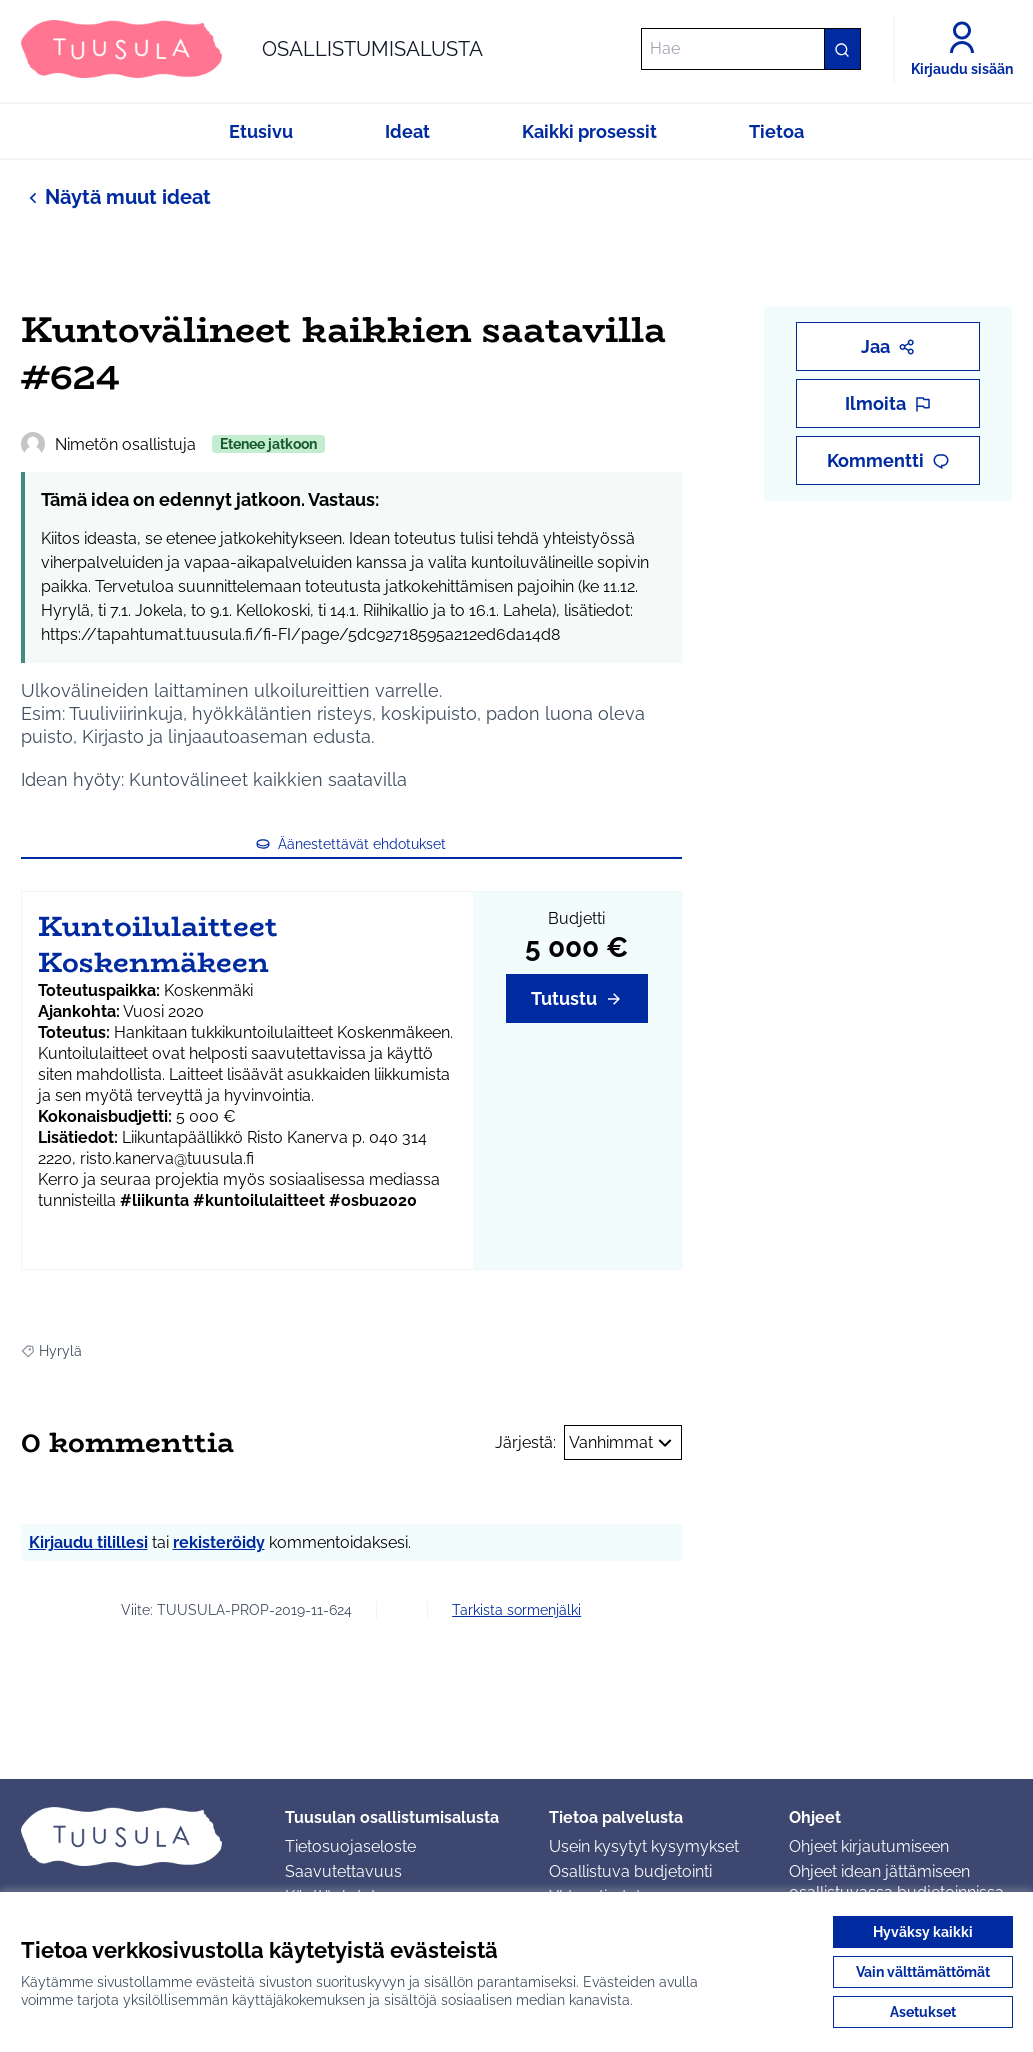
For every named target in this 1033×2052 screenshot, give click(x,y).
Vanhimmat (623, 1443)
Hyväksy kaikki (923, 1932)
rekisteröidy (219, 1542)
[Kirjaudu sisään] (962, 49)
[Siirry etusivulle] (252, 49)
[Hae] (751, 49)
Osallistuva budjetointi (630, 1871)
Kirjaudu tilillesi (88, 1542)
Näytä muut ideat (116, 196)
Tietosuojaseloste (350, 1846)
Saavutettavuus (343, 1871)
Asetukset (923, 2012)
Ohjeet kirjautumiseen (869, 1846)
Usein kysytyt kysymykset (644, 1846)
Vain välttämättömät (923, 1972)
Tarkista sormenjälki (516, 1610)
